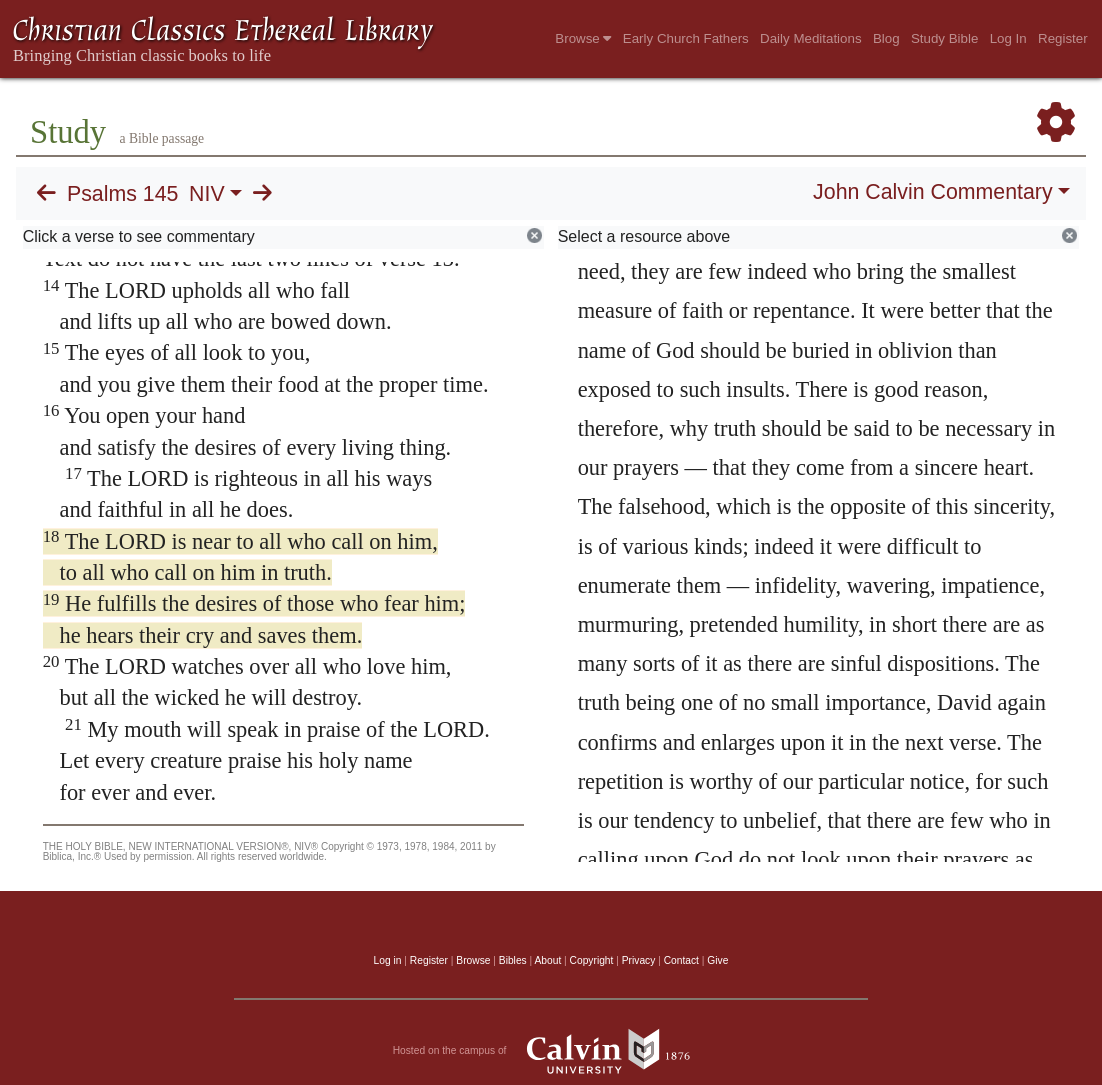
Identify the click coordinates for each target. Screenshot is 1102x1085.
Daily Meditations (810, 38)
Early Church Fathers (686, 38)
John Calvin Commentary (932, 192)
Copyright (592, 960)
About (547, 960)
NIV (207, 194)
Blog (886, 38)
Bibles (513, 960)
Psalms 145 (122, 194)
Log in (388, 960)
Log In (1008, 38)
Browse (583, 38)
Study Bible (944, 38)
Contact (681, 960)
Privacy (639, 960)
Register (1063, 38)
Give (717, 960)
